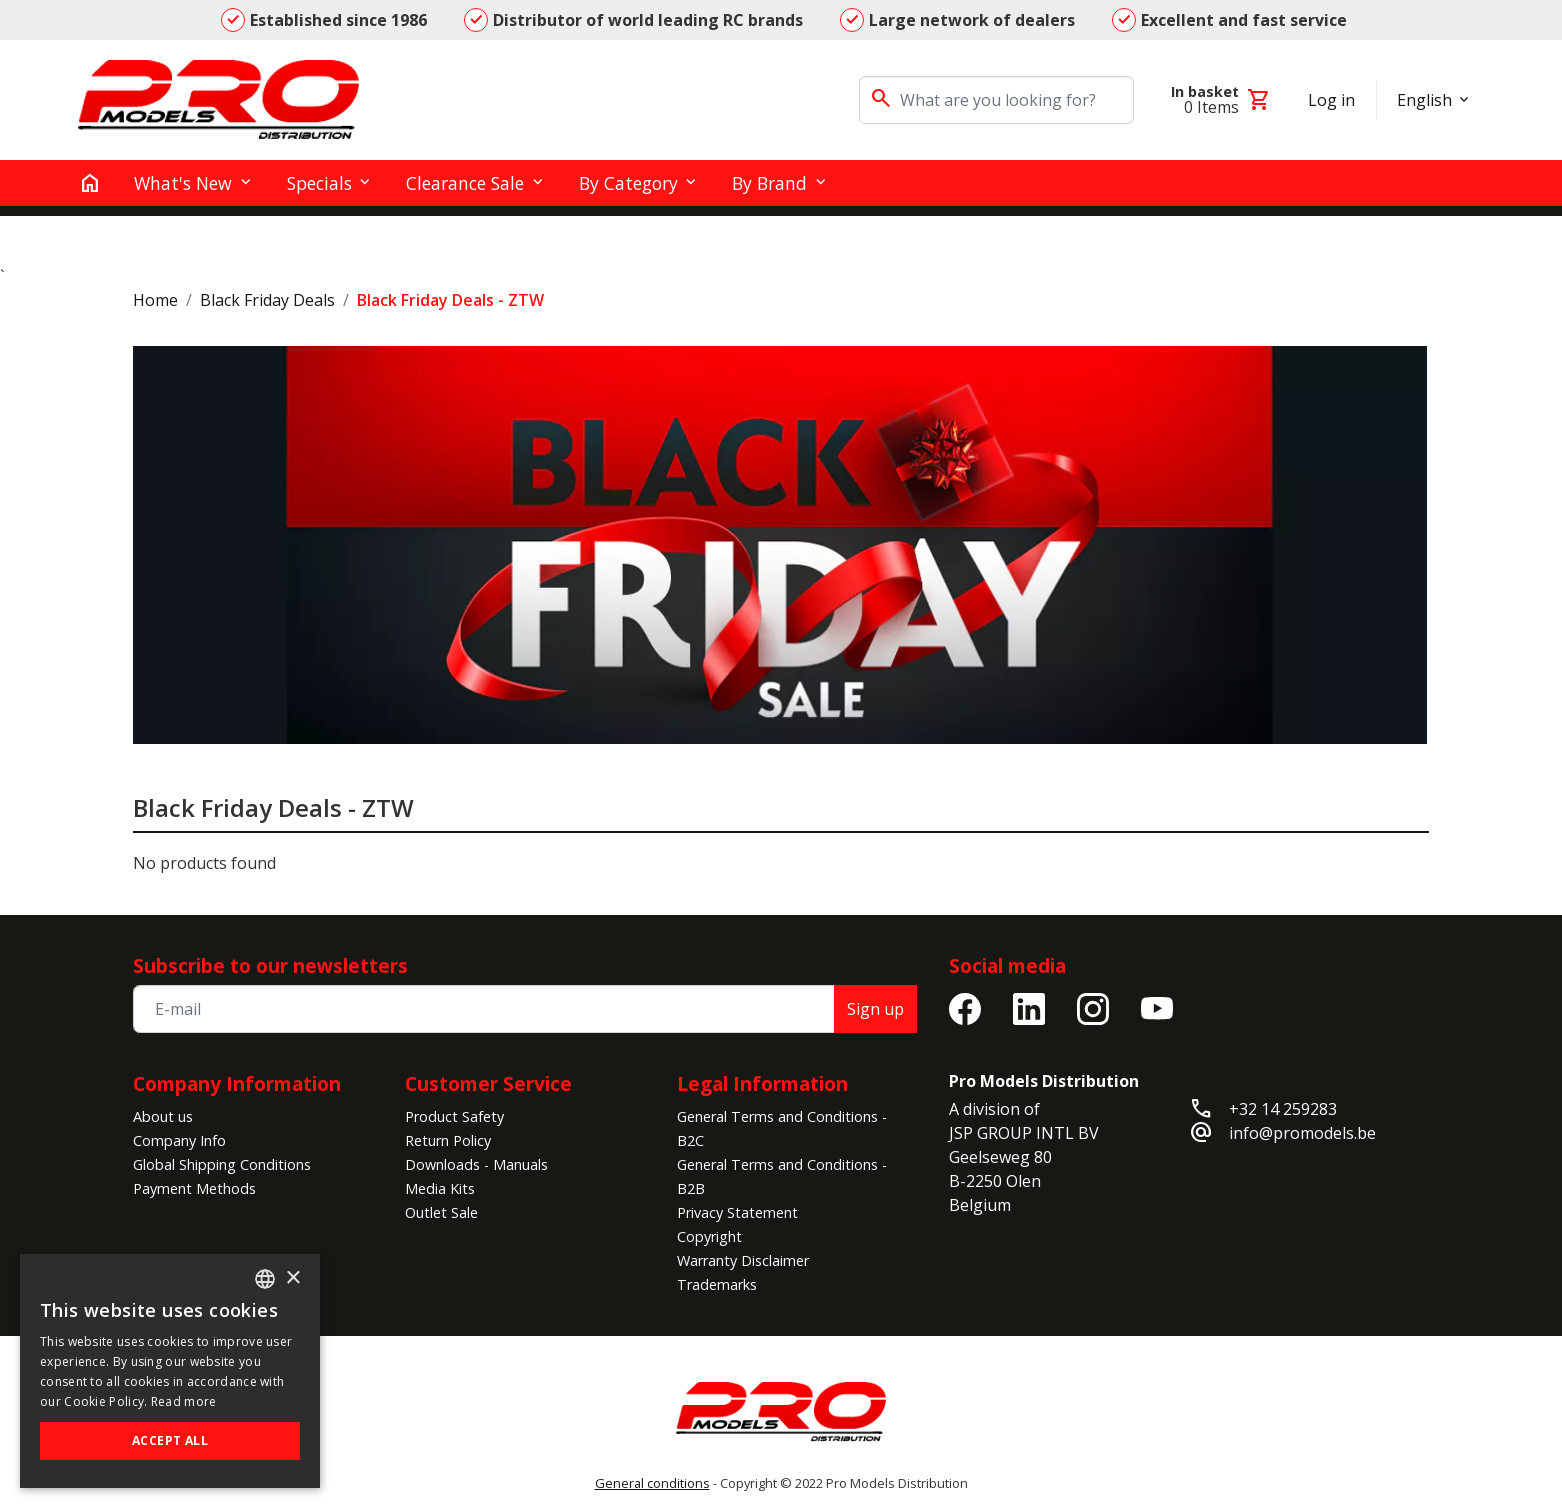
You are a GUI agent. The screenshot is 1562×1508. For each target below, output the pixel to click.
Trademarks (717, 1284)
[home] (90, 183)
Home (155, 300)
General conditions (652, 1483)
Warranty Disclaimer (743, 1260)
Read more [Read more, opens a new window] (184, 1401)
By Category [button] (628, 183)
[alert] (170, 1371)
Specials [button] (319, 183)
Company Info (179, 1140)
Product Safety (454, 1116)
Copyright (709, 1236)
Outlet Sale (441, 1212)
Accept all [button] (170, 1440)
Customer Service (488, 1083)
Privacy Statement (737, 1212)
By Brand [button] (769, 183)
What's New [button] (183, 183)
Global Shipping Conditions (222, 1164)
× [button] (292, 1278)
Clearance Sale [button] (465, 183)
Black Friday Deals (267, 300)
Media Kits (440, 1188)
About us (163, 1116)
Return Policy (448, 1140)
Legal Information (762, 1083)
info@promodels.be (1302, 1133)
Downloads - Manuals (476, 1164)
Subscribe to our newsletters (270, 965)
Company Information (237, 1083)
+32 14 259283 (1283, 1109)
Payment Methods (194, 1188)
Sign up (875, 1009)
